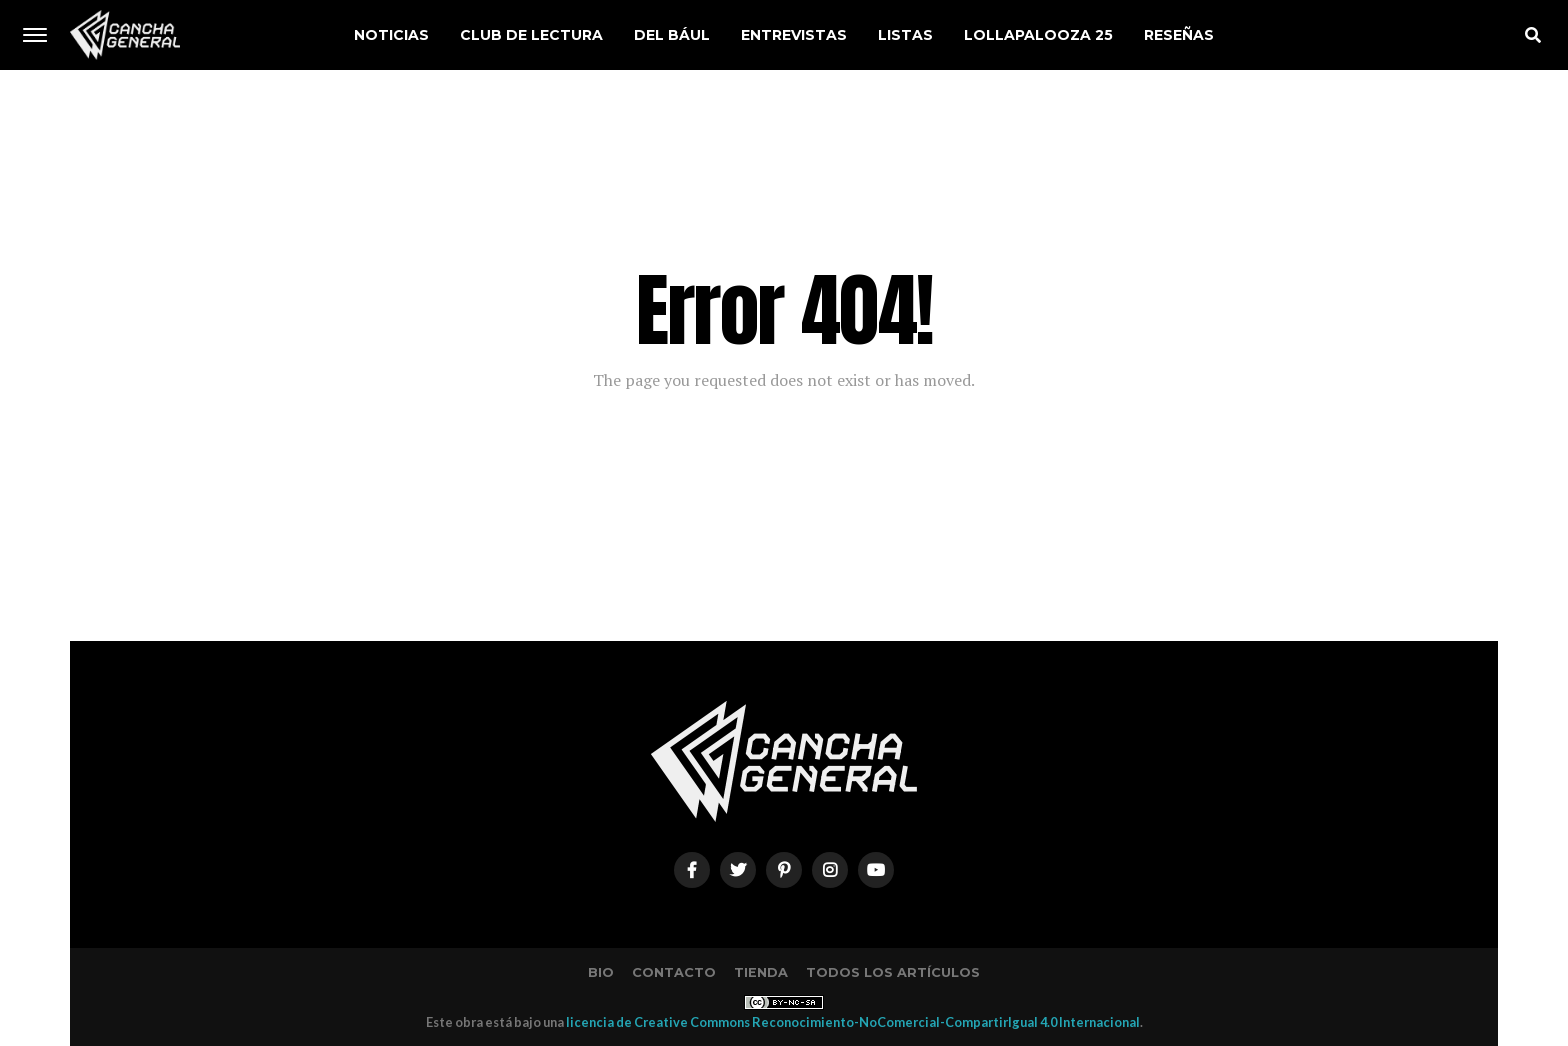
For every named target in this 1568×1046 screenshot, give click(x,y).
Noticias (391, 35)
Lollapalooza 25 (1038, 35)
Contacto (674, 972)
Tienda (761, 972)
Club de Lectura (531, 35)
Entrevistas (794, 35)
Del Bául (672, 35)
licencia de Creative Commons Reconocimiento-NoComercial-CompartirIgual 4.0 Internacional (853, 1022)
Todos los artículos (893, 972)
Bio (601, 972)
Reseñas (1179, 35)
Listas (905, 35)
